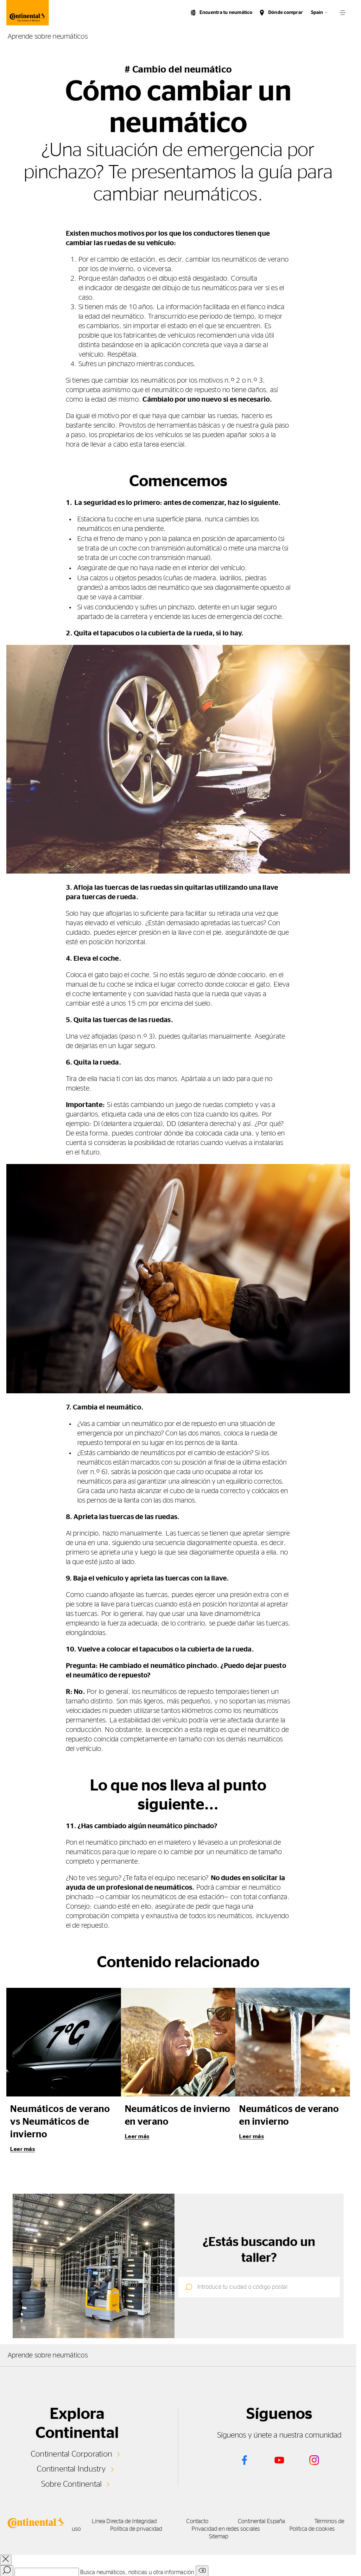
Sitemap (221, 2537)
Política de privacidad (140, 2529)
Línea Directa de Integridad (125, 2521)
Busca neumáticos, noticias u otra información (137, 2572)
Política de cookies (321, 2529)
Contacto (201, 2521)
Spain (317, 12)
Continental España (267, 2521)
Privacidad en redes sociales (232, 2529)
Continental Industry (71, 2469)
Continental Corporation (71, 2454)
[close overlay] (5, 2560)
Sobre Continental (71, 2484)
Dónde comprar (285, 12)
